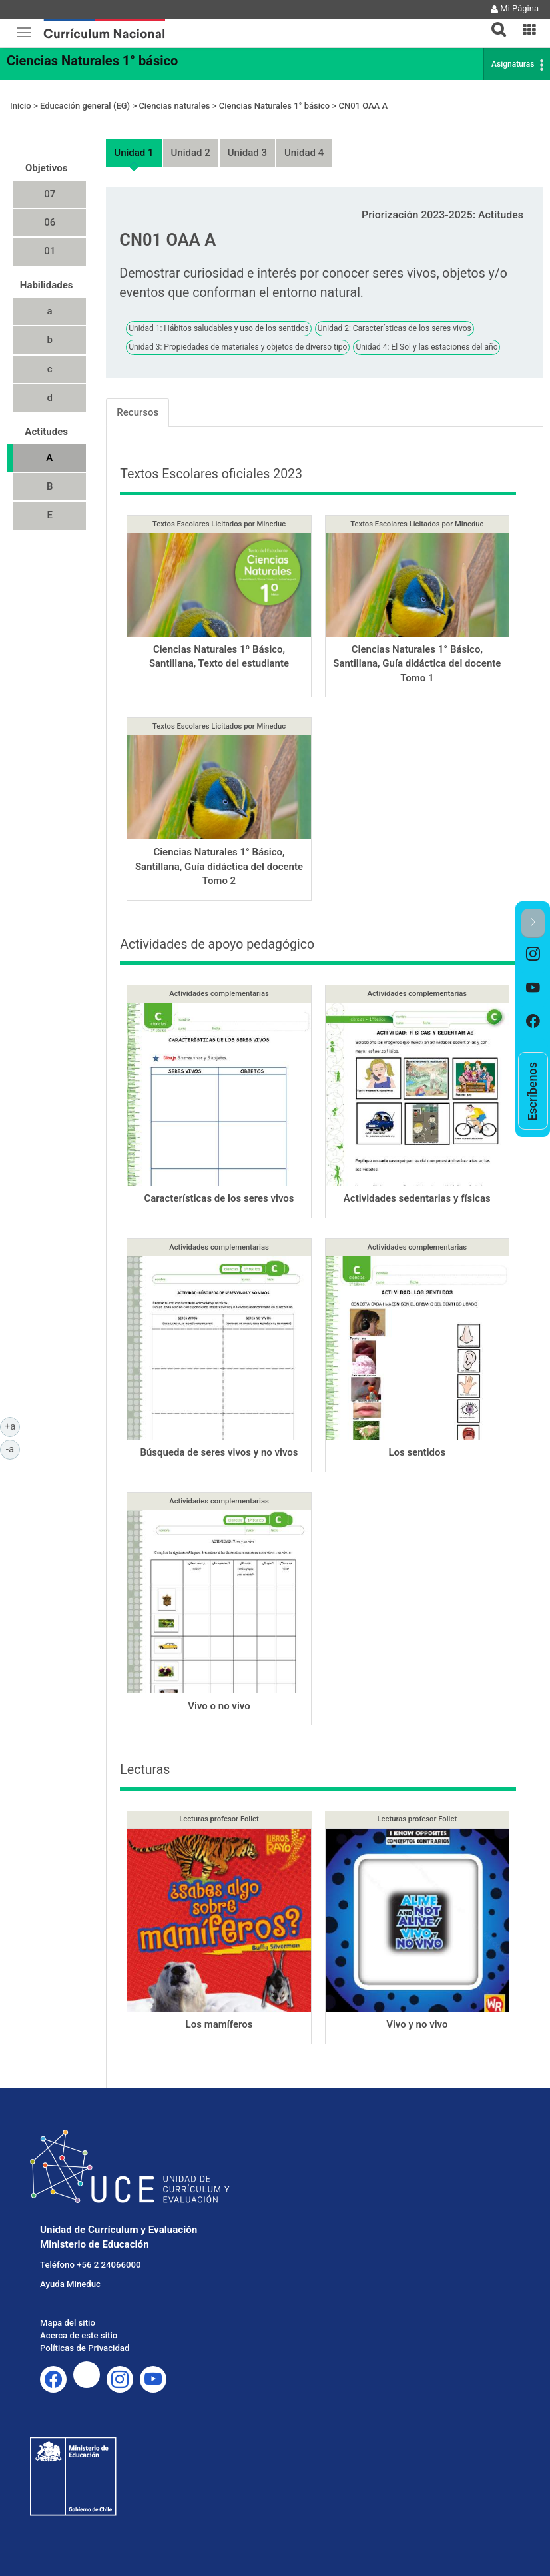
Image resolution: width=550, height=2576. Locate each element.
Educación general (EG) (85, 106)
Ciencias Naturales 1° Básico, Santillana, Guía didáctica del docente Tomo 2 (219, 866)
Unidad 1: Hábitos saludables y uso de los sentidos (218, 328)
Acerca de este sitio (78, 2335)
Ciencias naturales (174, 106)
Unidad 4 (304, 153)
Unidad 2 (190, 153)
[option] (533, 955)
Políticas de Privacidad (84, 2348)
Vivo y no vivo (416, 2024)
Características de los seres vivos (219, 1198)
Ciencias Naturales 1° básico (92, 61)
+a (12, 1425)
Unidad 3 (247, 153)
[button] (493, 21)
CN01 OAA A (363, 106)
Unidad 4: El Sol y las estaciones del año (426, 347)
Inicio (20, 106)
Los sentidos (416, 1452)
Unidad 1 (133, 153)
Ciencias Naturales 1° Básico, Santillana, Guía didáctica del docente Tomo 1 (417, 664)
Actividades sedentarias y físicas (417, 1198)
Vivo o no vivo (219, 1706)
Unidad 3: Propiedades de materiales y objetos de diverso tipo (238, 347)
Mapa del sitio (67, 2323)
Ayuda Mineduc (70, 2284)
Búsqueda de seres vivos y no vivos (219, 1452)
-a (13, 1448)
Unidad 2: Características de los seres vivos (394, 328)
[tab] (493, 22)
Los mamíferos (219, 2024)
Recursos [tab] (137, 412)
